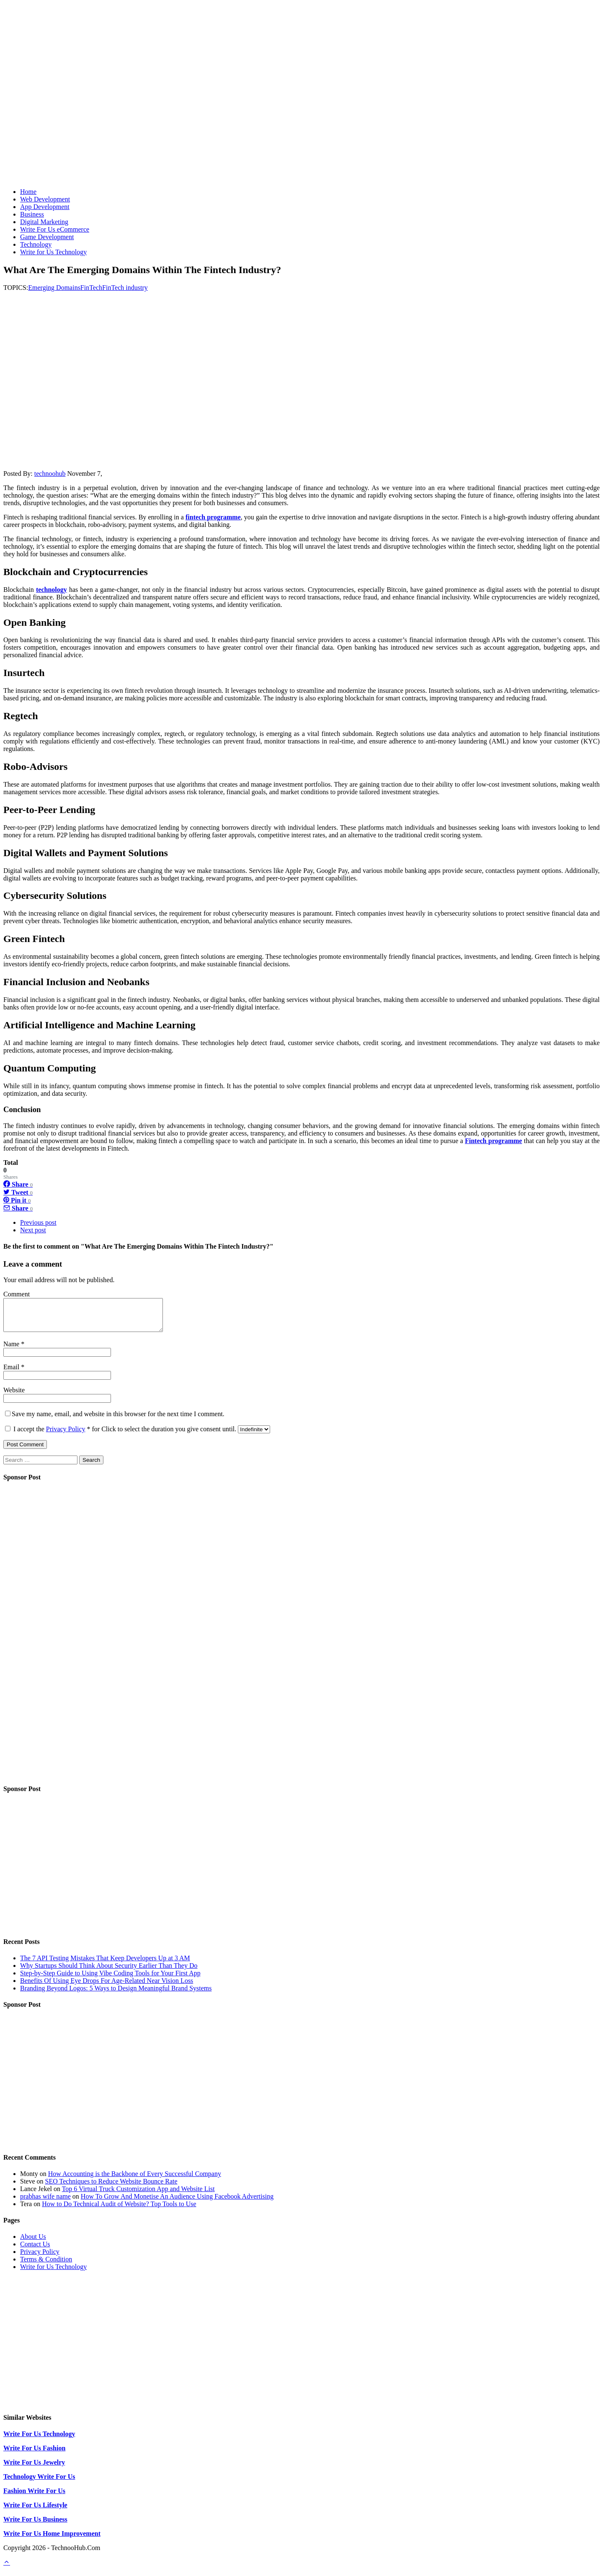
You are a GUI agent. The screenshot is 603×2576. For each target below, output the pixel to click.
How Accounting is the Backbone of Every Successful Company (134, 2180)
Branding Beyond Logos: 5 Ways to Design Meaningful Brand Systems (116, 1994)
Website (14, 1396)
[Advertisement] (301, 122)
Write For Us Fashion (34, 2454)
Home (28, 191)
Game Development (47, 236)
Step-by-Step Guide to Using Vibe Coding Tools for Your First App (110, 1979)
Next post (33, 1230)
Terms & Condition (46, 2265)
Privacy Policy (65, 1435)
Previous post (38, 1222)
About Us (33, 2242)
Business (32, 214)
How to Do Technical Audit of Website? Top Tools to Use (119, 2210)
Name (12, 1350)
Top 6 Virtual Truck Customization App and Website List (138, 2195)
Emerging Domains (54, 287)
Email (12, 1373)
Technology (36, 244)
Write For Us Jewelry (34, 2468)
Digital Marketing (44, 221)
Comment (16, 1294)
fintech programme (213, 517)
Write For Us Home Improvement (51, 2539)
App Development (45, 206)
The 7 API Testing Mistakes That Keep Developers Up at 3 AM (105, 1964)
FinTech (91, 287)
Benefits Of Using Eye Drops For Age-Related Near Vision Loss (106, 1986)
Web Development (45, 199)
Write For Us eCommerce (54, 229)
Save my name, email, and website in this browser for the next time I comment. (118, 1420)
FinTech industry (125, 287)
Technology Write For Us (39, 2482)
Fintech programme (493, 1140)
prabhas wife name (45, 2202)
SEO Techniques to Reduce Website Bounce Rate (111, 2187)
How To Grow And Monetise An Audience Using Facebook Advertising (177, 2202)
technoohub (50, 473)
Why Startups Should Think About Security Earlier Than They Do (109, 1971)
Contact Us (35, 2250)
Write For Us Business (35, 2525)
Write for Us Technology (53, 252)
